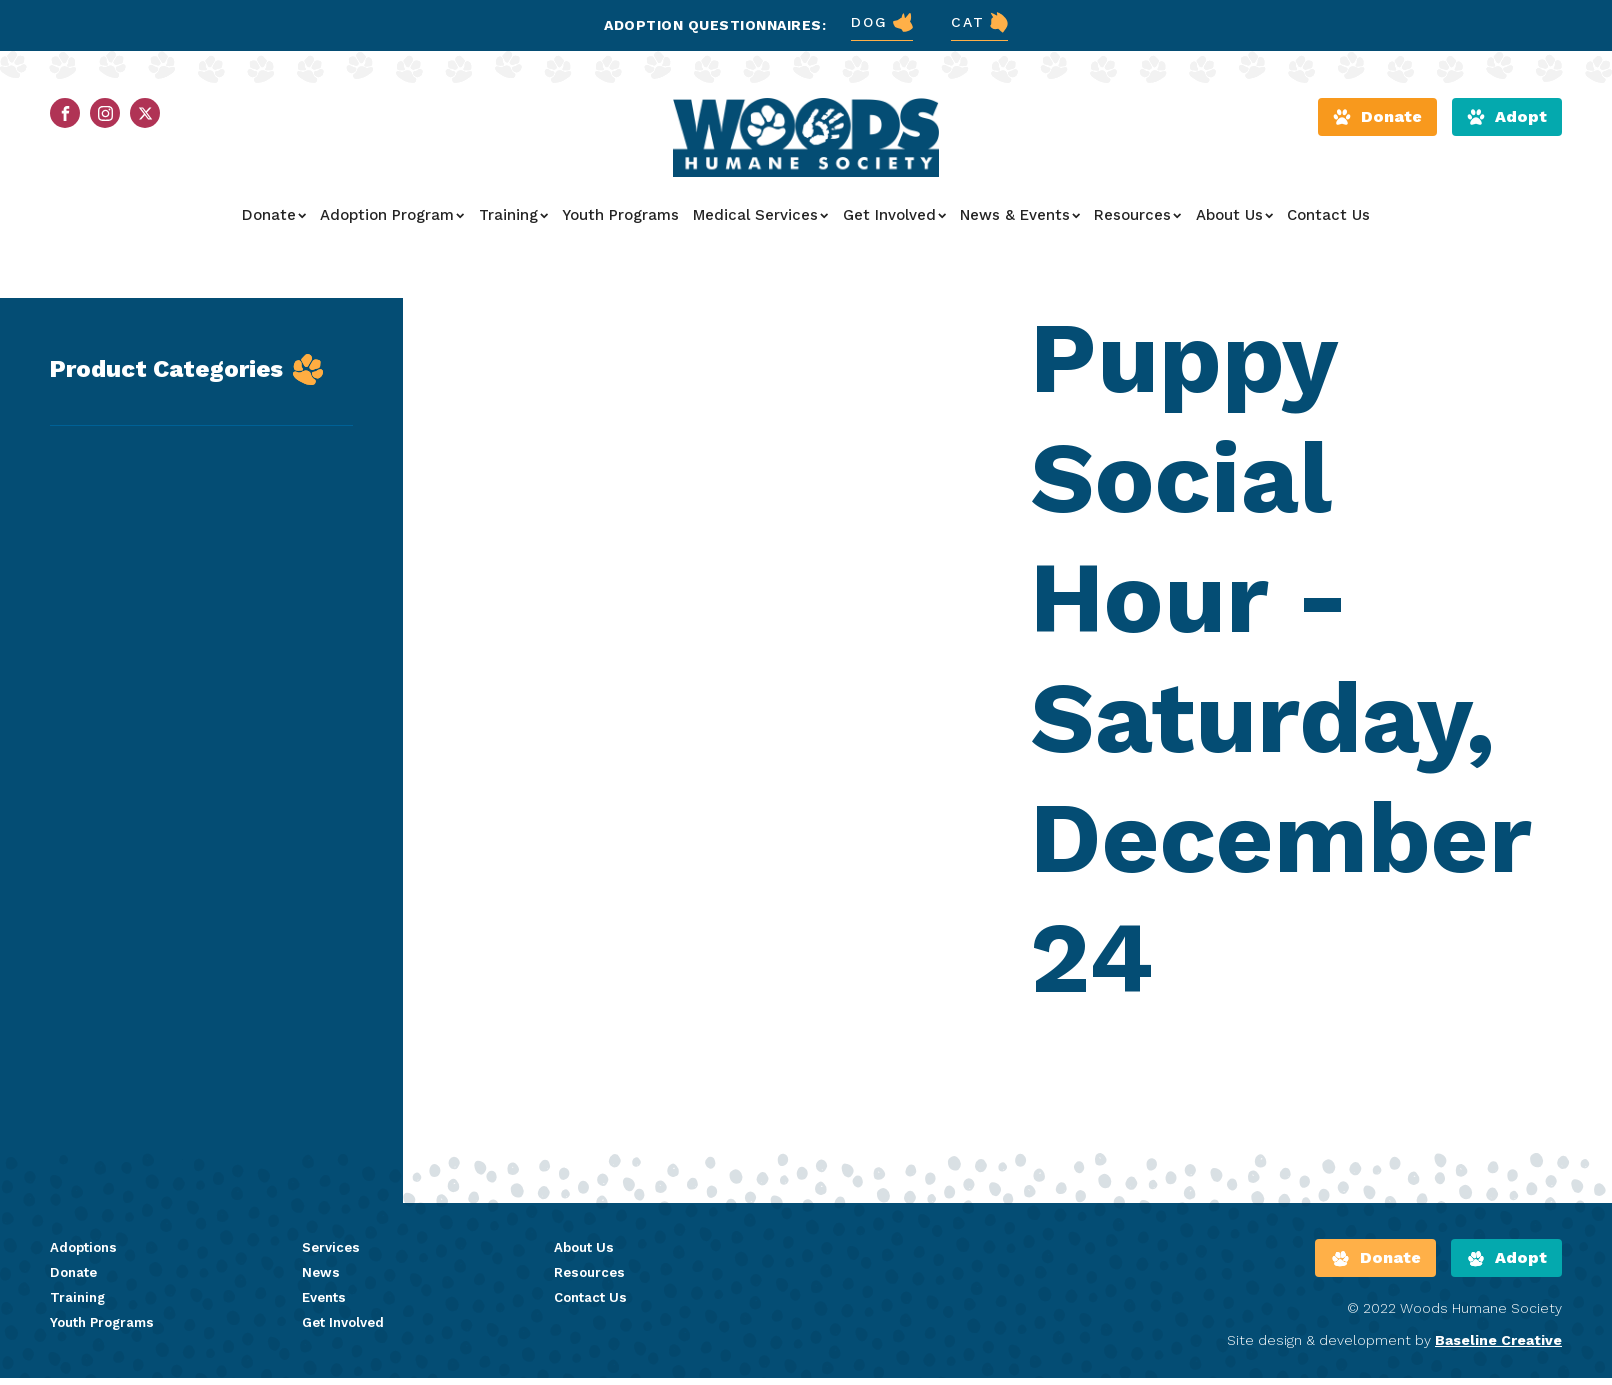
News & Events (1020, 225)
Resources (1137, 225)
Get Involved (894, 225)
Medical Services (760, 225)
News (321, 1287)
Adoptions (86, 1261)
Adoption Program (392, 225)
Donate (274, 225)
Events (326, 1312)
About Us (1234, 225)
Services (333, 1261)
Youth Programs (620, 225)
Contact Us (1328, 225)
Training (513, 225)
